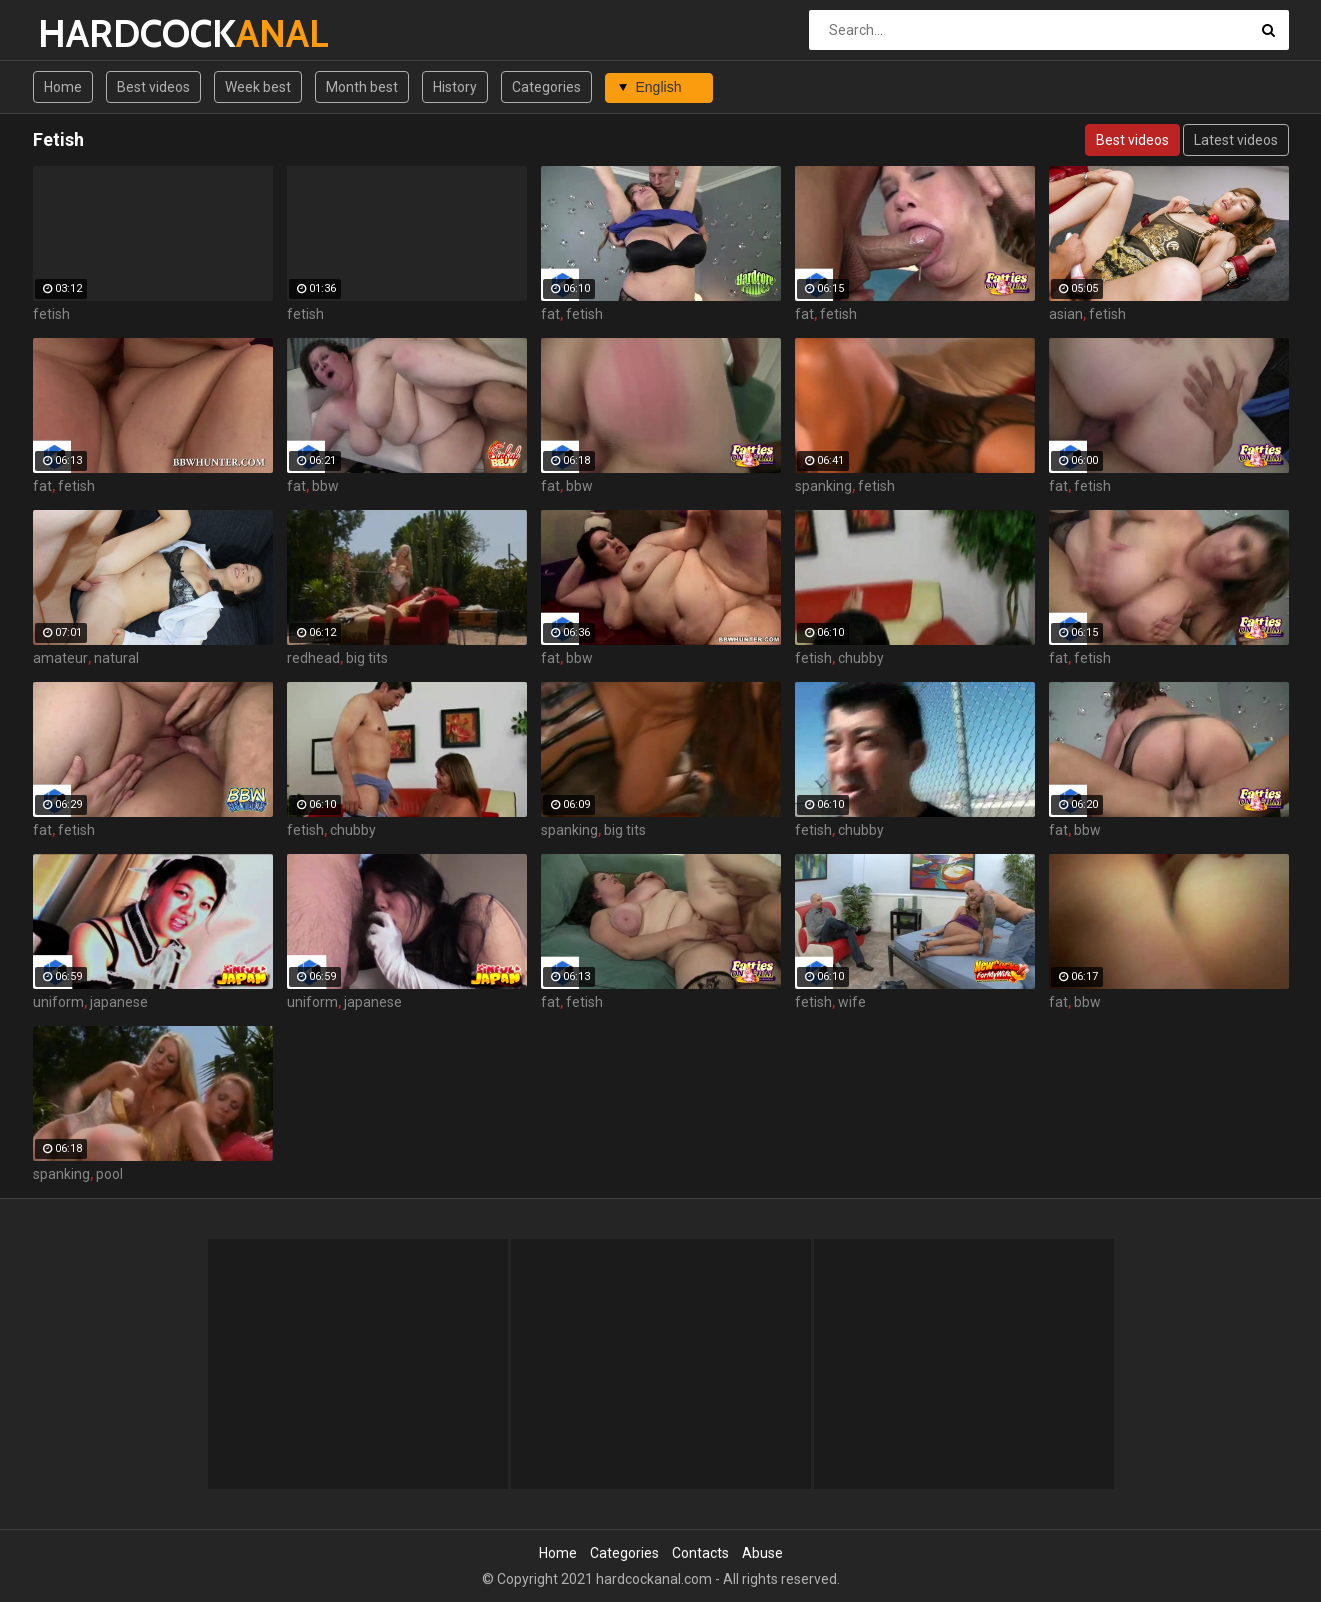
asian (1066, 314)
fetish (51, 314)
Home (63, 87)
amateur (60, 658)
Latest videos (1236, 140)
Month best (362, 87)
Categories (546, 87)
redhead (313, 658)
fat (550, 314)
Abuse (762, 1553)
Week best (258, 87)
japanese (119, 1002)
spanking (823, 486)
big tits (367, 658)
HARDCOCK (90, 33)
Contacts (700, 1553)
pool (109, 1174)
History (455, 87)
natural (116, 658)
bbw (325, 486)
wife (852, 1002)
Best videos (153, 87)
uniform (58, 1002)
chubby (861, 658)
